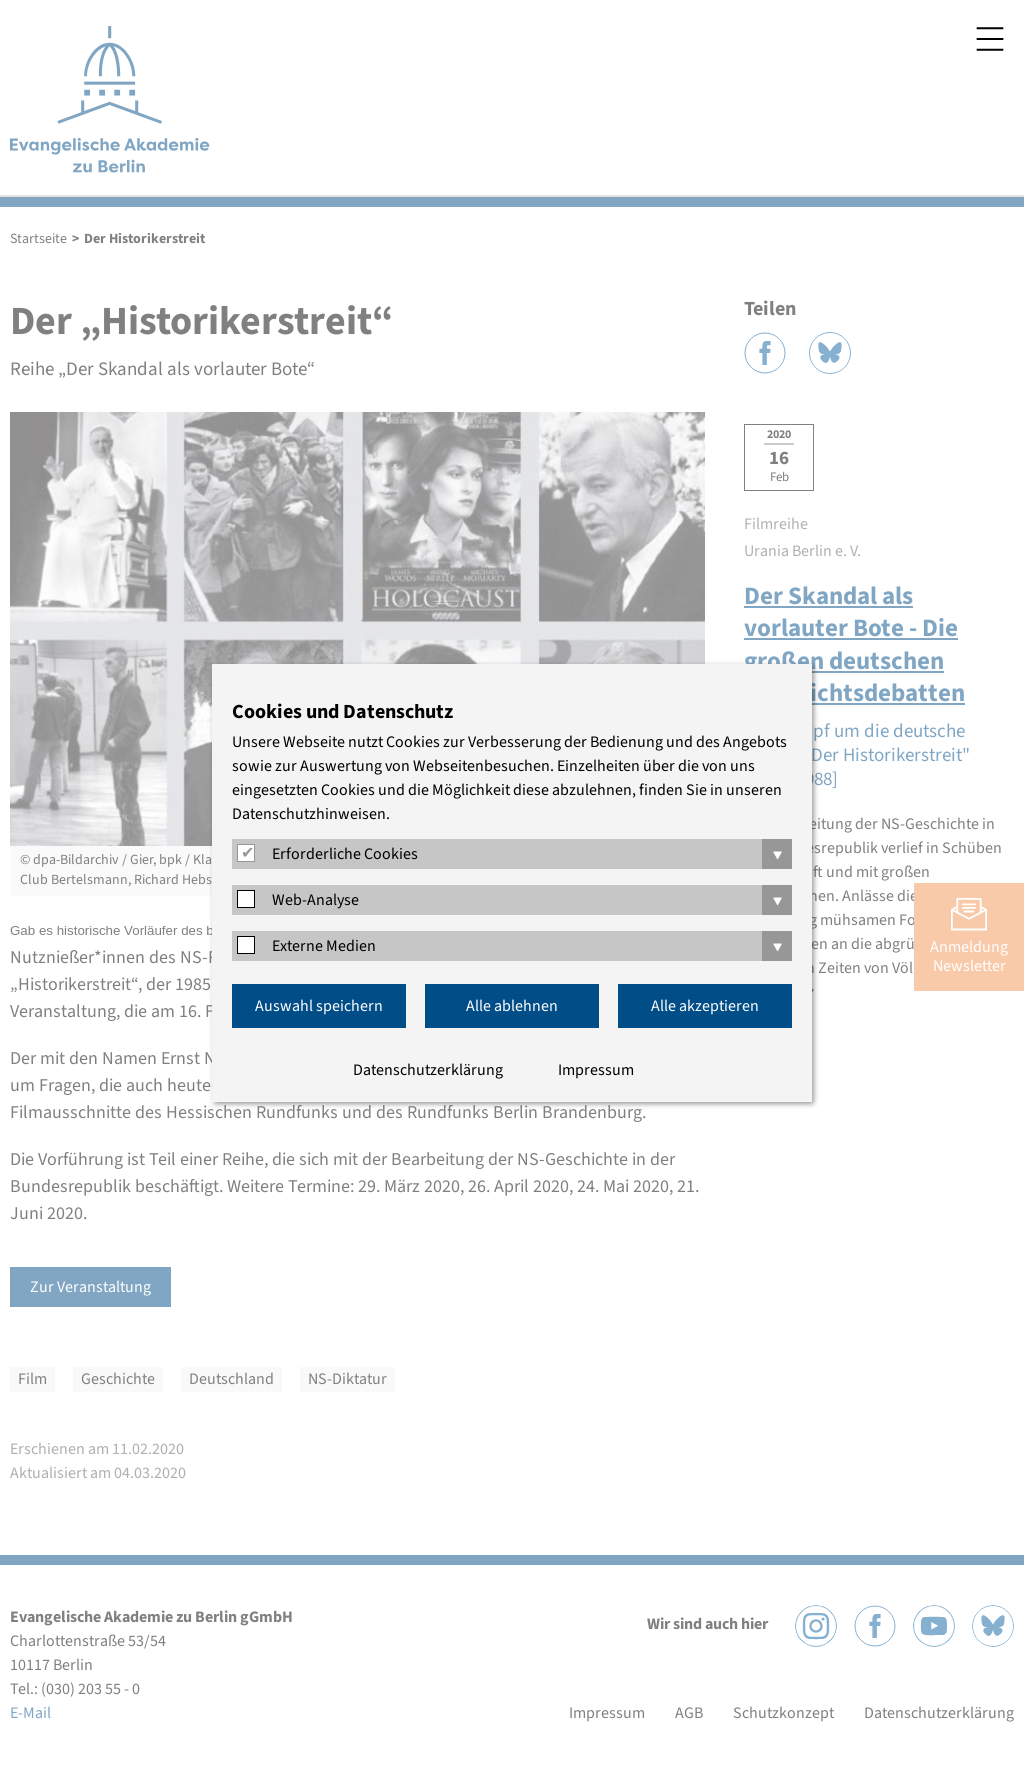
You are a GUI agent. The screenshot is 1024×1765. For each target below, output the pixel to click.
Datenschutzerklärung (428, 1070)
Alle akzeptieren (705, 1006)
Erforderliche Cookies (345, 854)
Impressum (596, 1070)
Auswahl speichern (319, 1006)
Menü (990, 39)
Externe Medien (324, 946)
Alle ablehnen (512, 1006)
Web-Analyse (315, 900)
